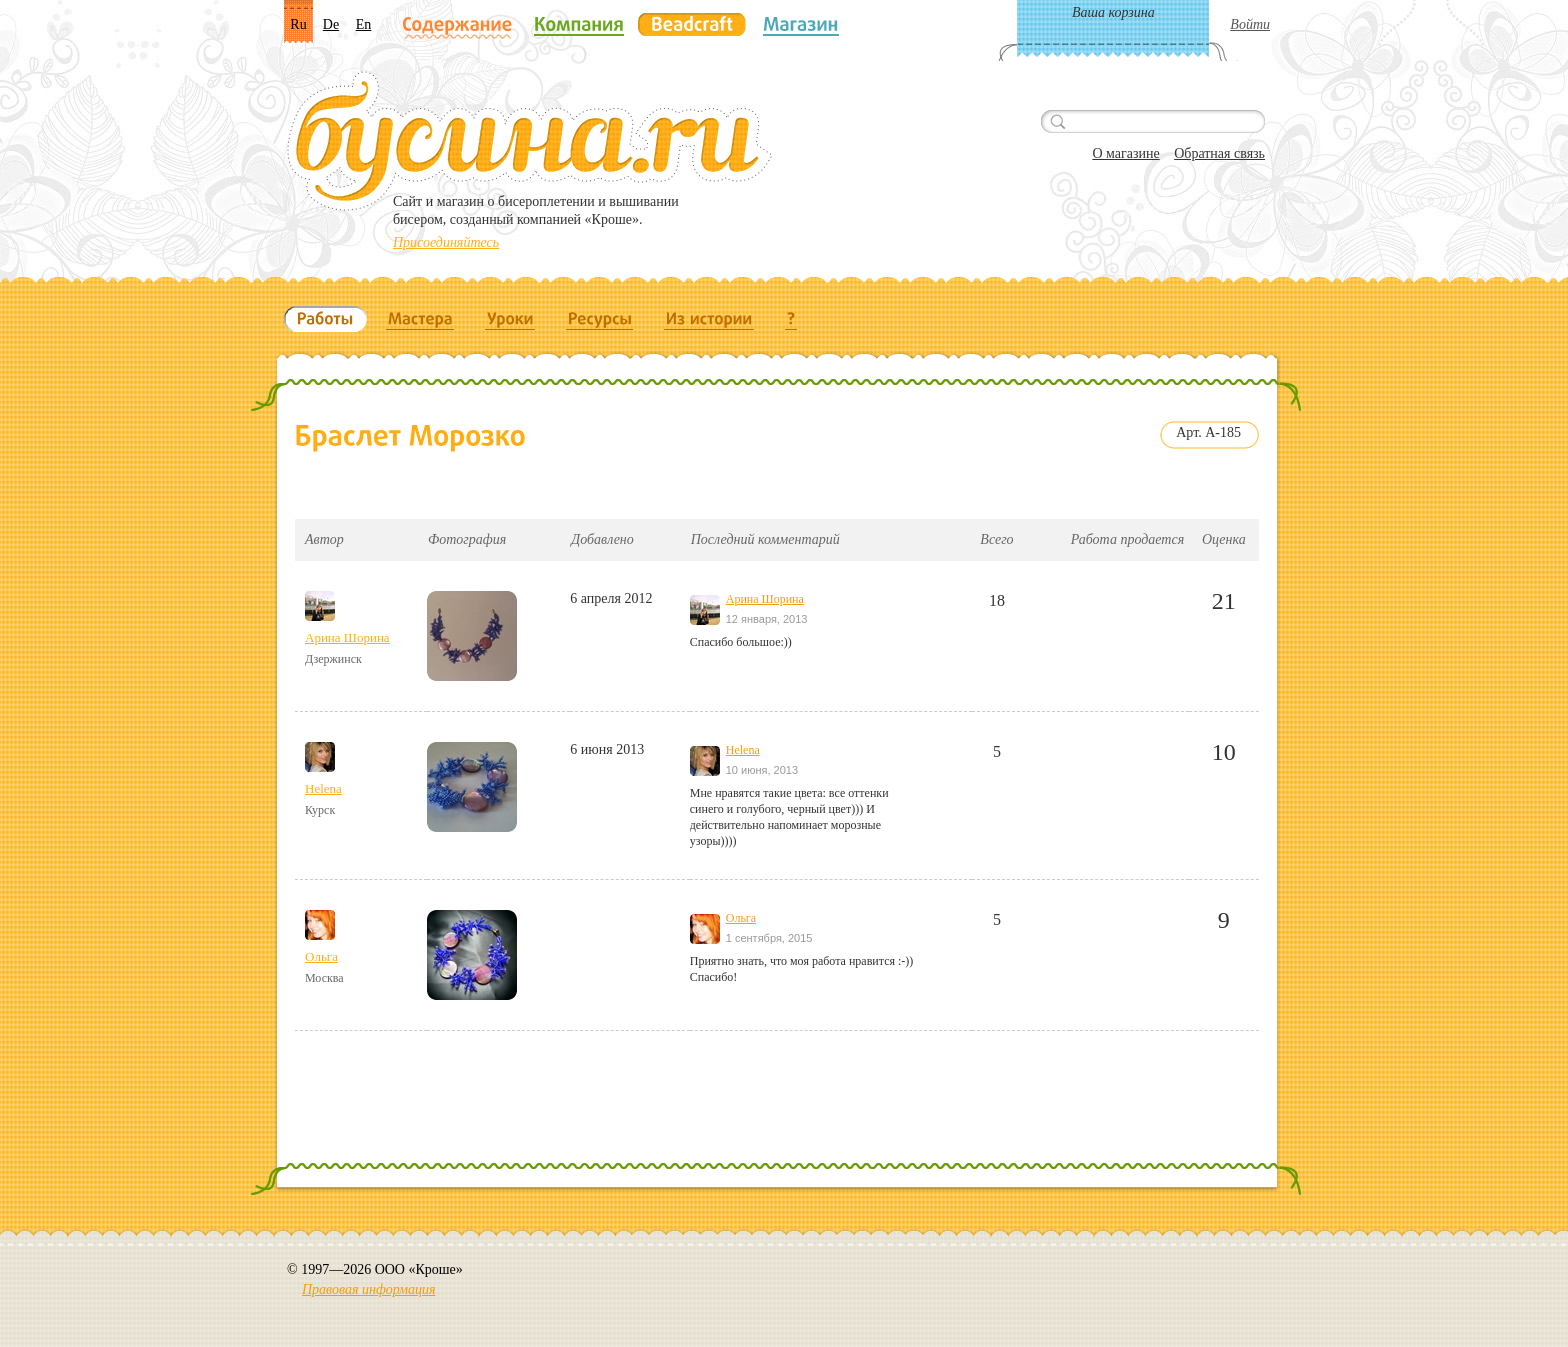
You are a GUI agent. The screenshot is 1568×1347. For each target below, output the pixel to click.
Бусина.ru (529, 141)
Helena (323, 788)
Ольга (321, 956)
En (364, 24)
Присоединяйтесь (446, 242)
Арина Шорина (347, 637)
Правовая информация (368, 1289)
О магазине (1125, 153)
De (331, 24)
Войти (1250, 24)
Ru (298, 24)
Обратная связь (1219, 153)
